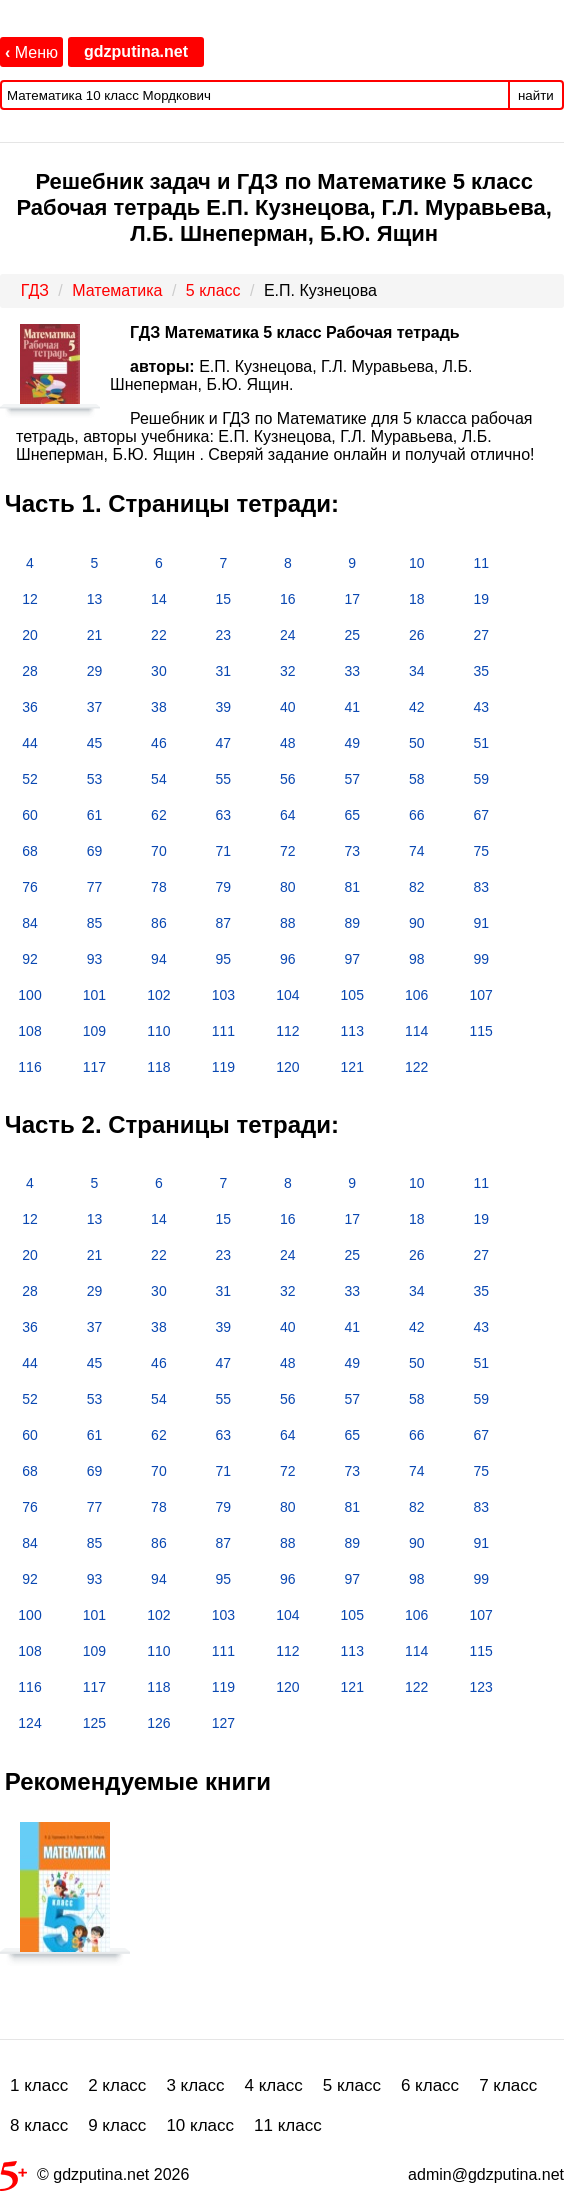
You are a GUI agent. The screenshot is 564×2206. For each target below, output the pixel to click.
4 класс (274, 2085)
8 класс (39, 2125)
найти (536, 95)
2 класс (117, 2085)
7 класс (508, 2085)
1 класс (39, 2085)
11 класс (288, 2125)
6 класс (430, 2085)
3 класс (195, 2085)
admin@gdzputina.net (486, 2174)
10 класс (200, 2125)
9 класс (117, 2125)
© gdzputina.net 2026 (94, 2178)
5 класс (352, 2085)
